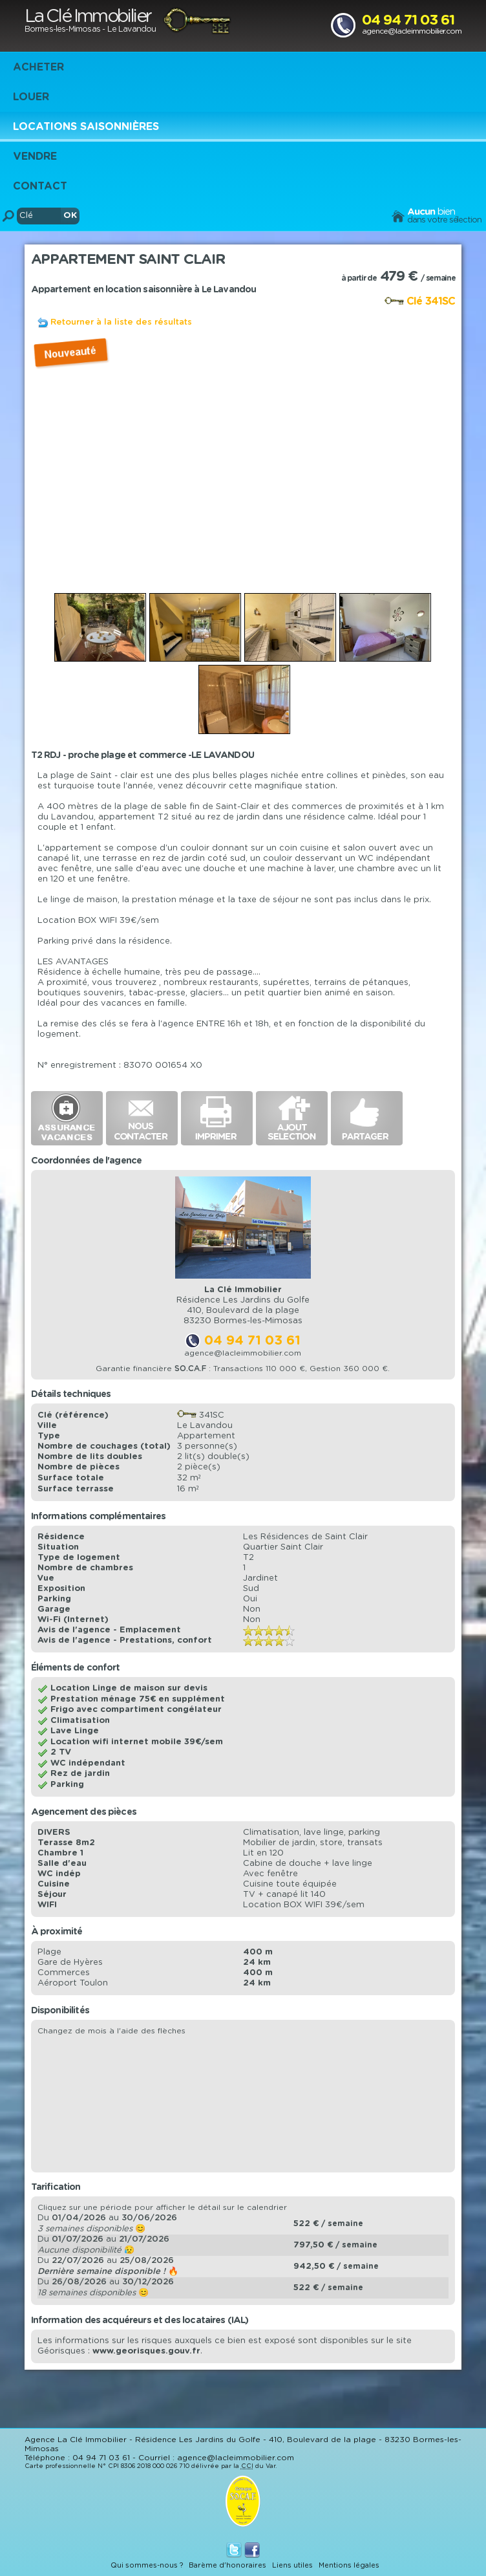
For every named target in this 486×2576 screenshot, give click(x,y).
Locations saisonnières (86, 127)
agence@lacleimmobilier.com (411, 31)
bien (431, 212)
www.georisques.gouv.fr (146, 2351)
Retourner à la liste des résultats (121, 322)
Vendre (35, 156)
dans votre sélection (444, 220)
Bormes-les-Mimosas (62, 29)
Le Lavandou (131, 29)
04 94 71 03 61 (408, 20)
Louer (31, 97)
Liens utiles (292, 2565)
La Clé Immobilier (88, 17)
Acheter (38, 67)
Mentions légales (349, 2565)
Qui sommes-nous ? (147, 2565)
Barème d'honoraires (227, 2565)
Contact (40, 186)
